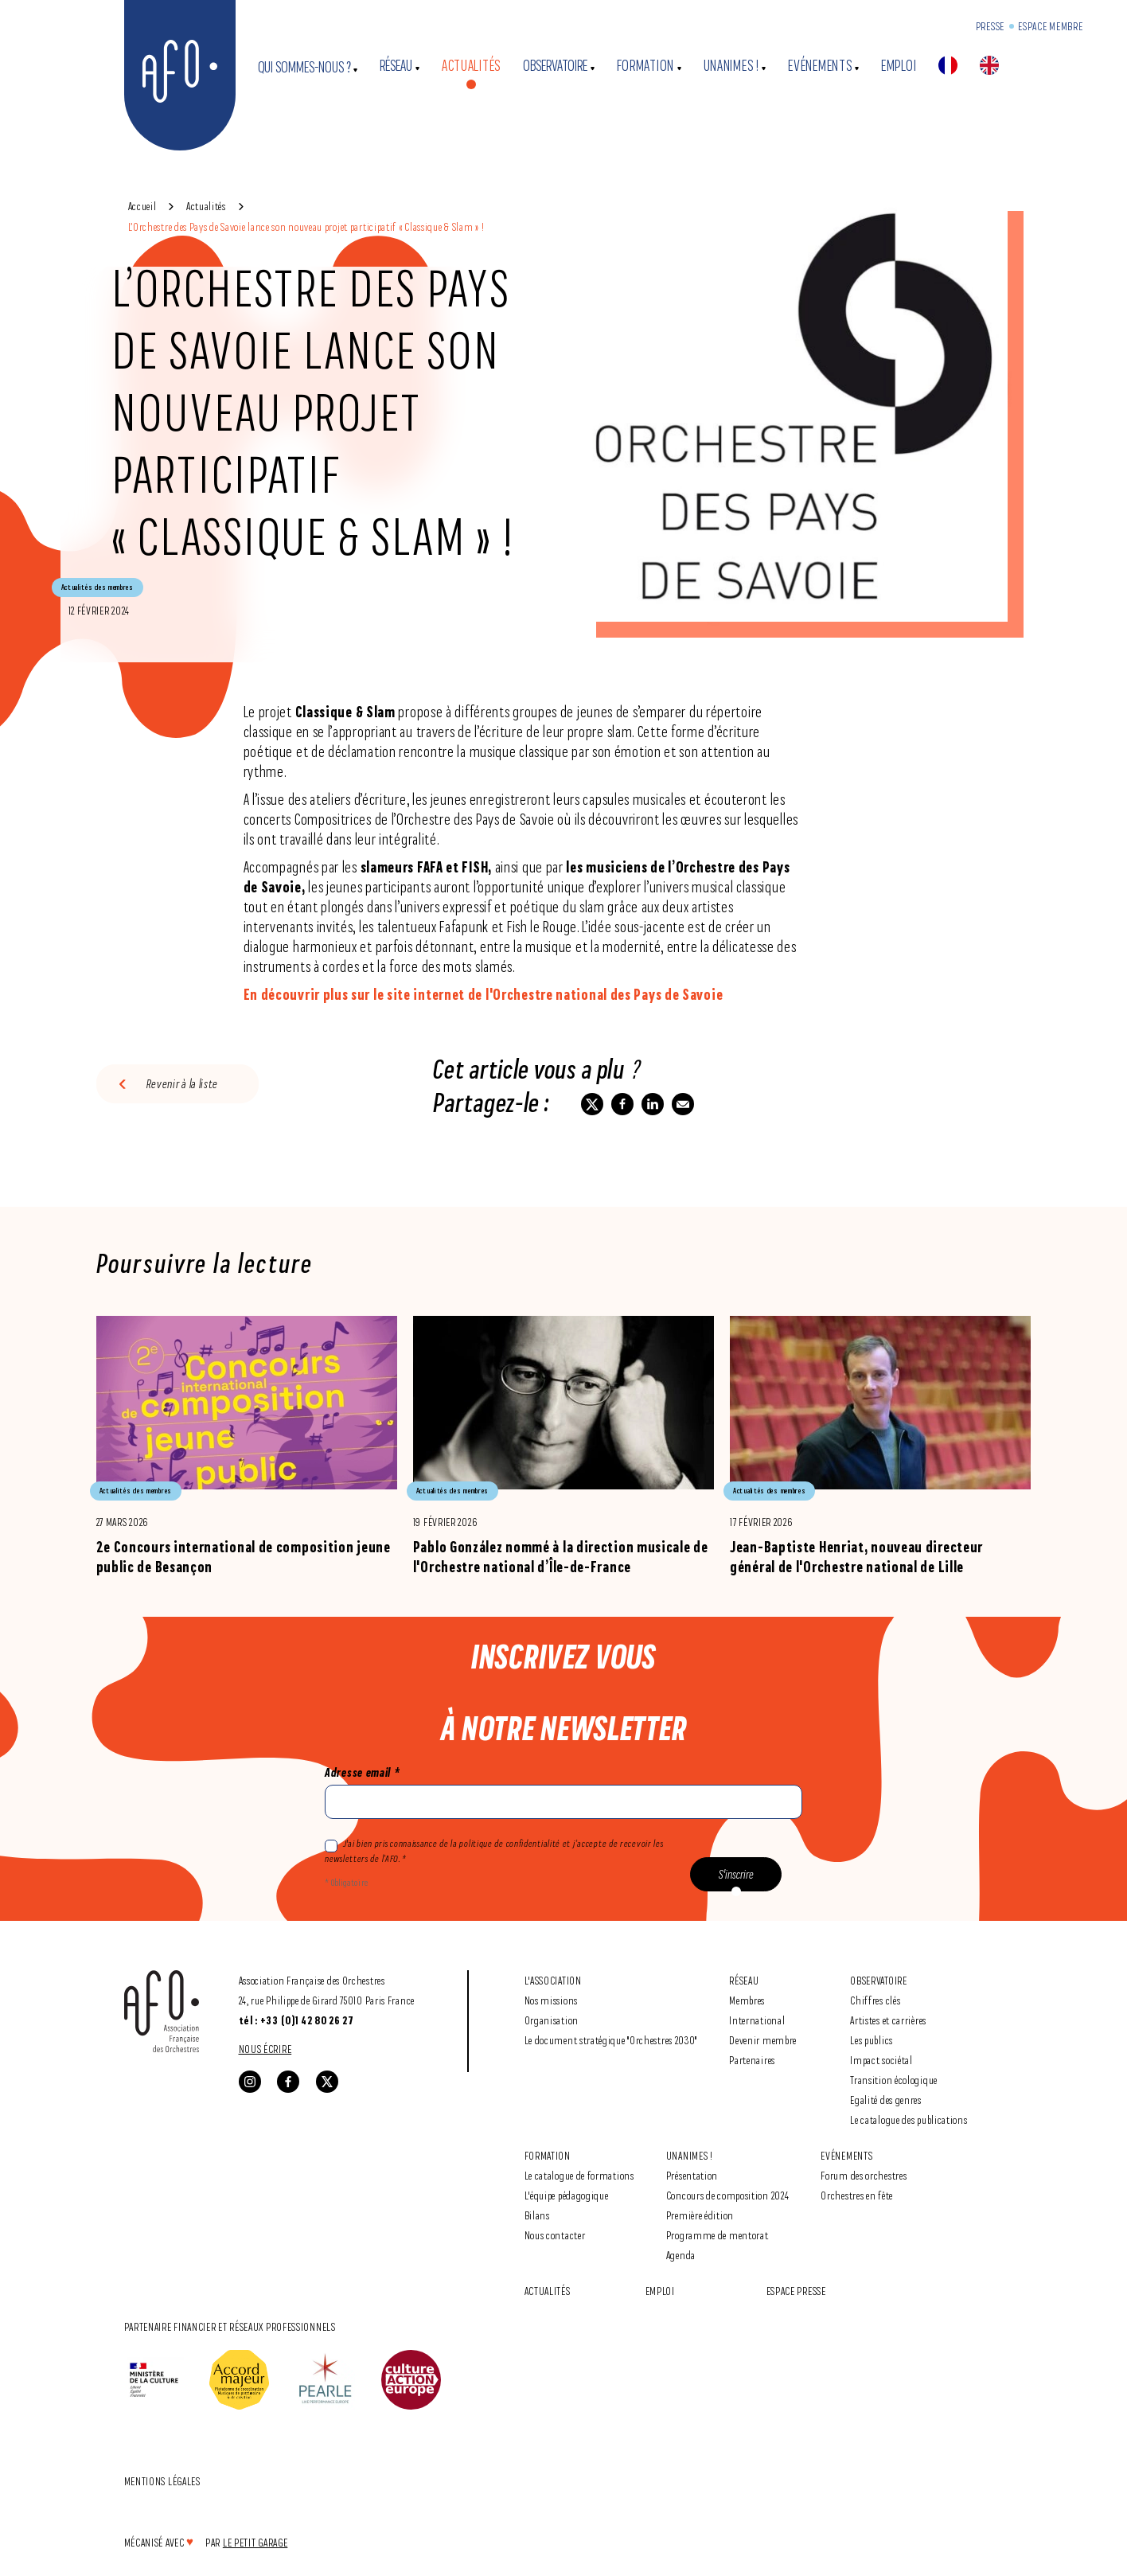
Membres (747, 2000)
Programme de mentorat (717, 2235)
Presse (990, 26)
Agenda (681, 2255)
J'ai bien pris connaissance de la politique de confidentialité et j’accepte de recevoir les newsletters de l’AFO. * (494, 1850)
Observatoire (555, 66)
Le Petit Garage (255, 2542)
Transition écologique (894, 2079)
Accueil (142, 206)
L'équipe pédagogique (567, 2195)
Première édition (700, 2215)
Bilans (537, 2215)
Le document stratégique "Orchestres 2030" (611, 2040)
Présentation (692, 2175)
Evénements (820, 66)
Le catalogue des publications (908, 2119)
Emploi (898, 66)
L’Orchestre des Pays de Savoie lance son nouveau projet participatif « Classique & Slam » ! (306, 226)
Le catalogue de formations (579, 2175)
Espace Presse (796, 2290)
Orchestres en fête (857, 2195)
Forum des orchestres (864, 2175)
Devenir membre (763, 2040)
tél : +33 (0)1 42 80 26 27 (296, 2020)
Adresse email (362, 1772)
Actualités (471, 66)
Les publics (871, 2040)
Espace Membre (1050, 26)
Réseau (396, 66)
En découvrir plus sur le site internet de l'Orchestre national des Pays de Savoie (483, 994)
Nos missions (551, 2000)
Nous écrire (265, 2048)
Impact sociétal (881, 2060)
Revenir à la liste (182, 1083)
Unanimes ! (731, 66)
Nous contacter (555, 2235)
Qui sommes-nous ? (304, 67)
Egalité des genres (886, 2099)
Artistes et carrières (888, 2020)
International (757, 2020)
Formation (645, 66)
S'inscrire (736, 1874)
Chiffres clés (875, 2000)
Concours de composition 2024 (728, 2195)
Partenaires (752, 2060)
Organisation (552, 2020)
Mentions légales (162, 2481)
